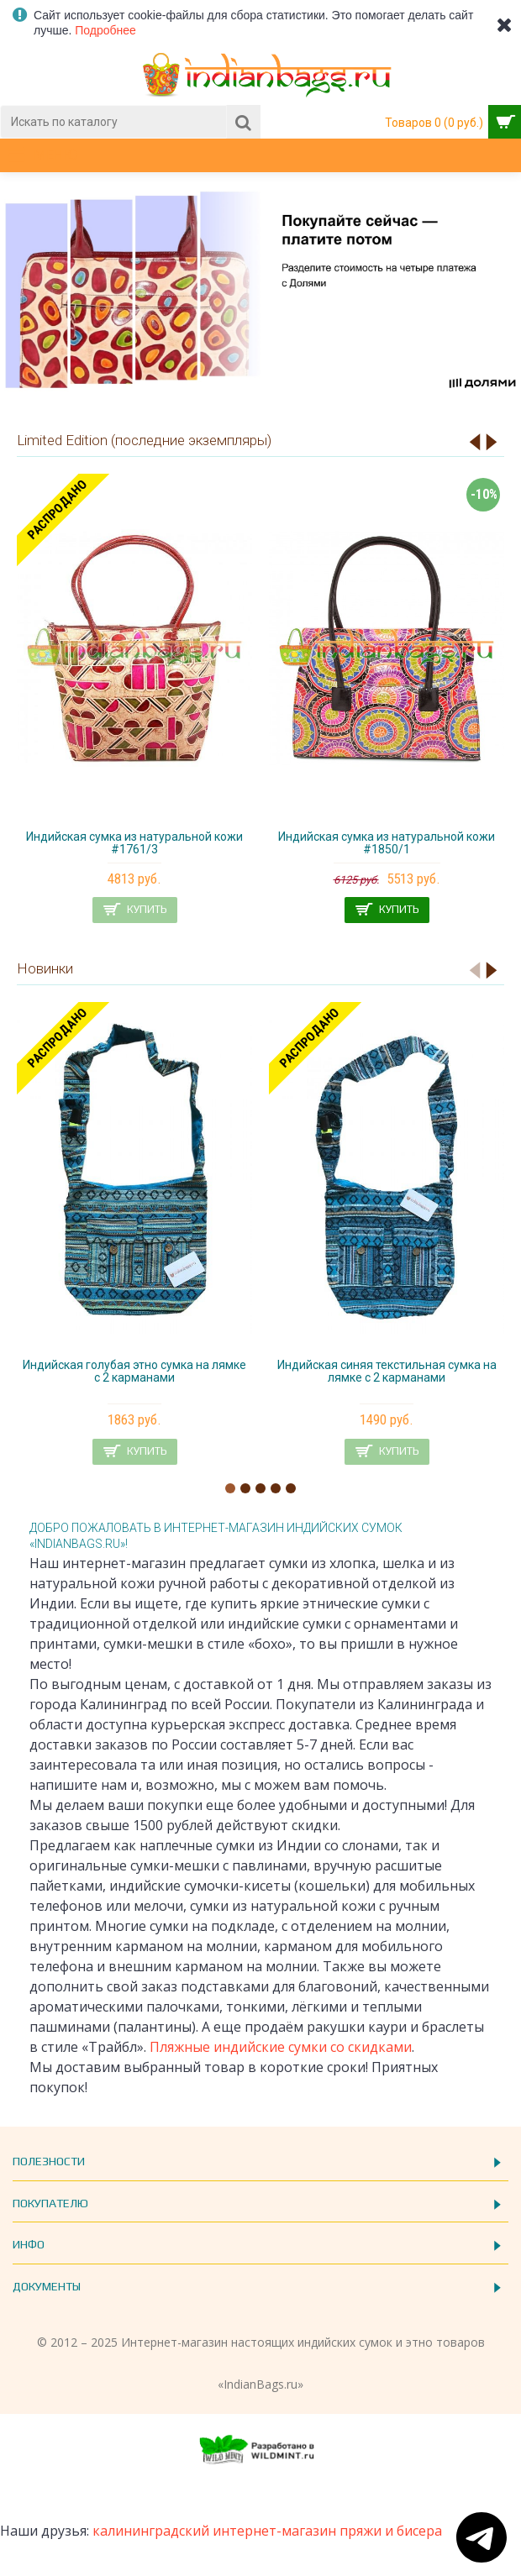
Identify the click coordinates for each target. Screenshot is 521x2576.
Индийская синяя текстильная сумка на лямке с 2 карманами (387, 1371)
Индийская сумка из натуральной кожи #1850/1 (386, 843)
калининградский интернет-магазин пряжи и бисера (267, 2530)
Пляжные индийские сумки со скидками (281, 2047)
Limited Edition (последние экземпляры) (144, 440)
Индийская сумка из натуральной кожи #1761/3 (134, 843)
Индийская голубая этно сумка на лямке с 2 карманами (134, 1371)
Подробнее (105, 30)
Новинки (45, 968)
